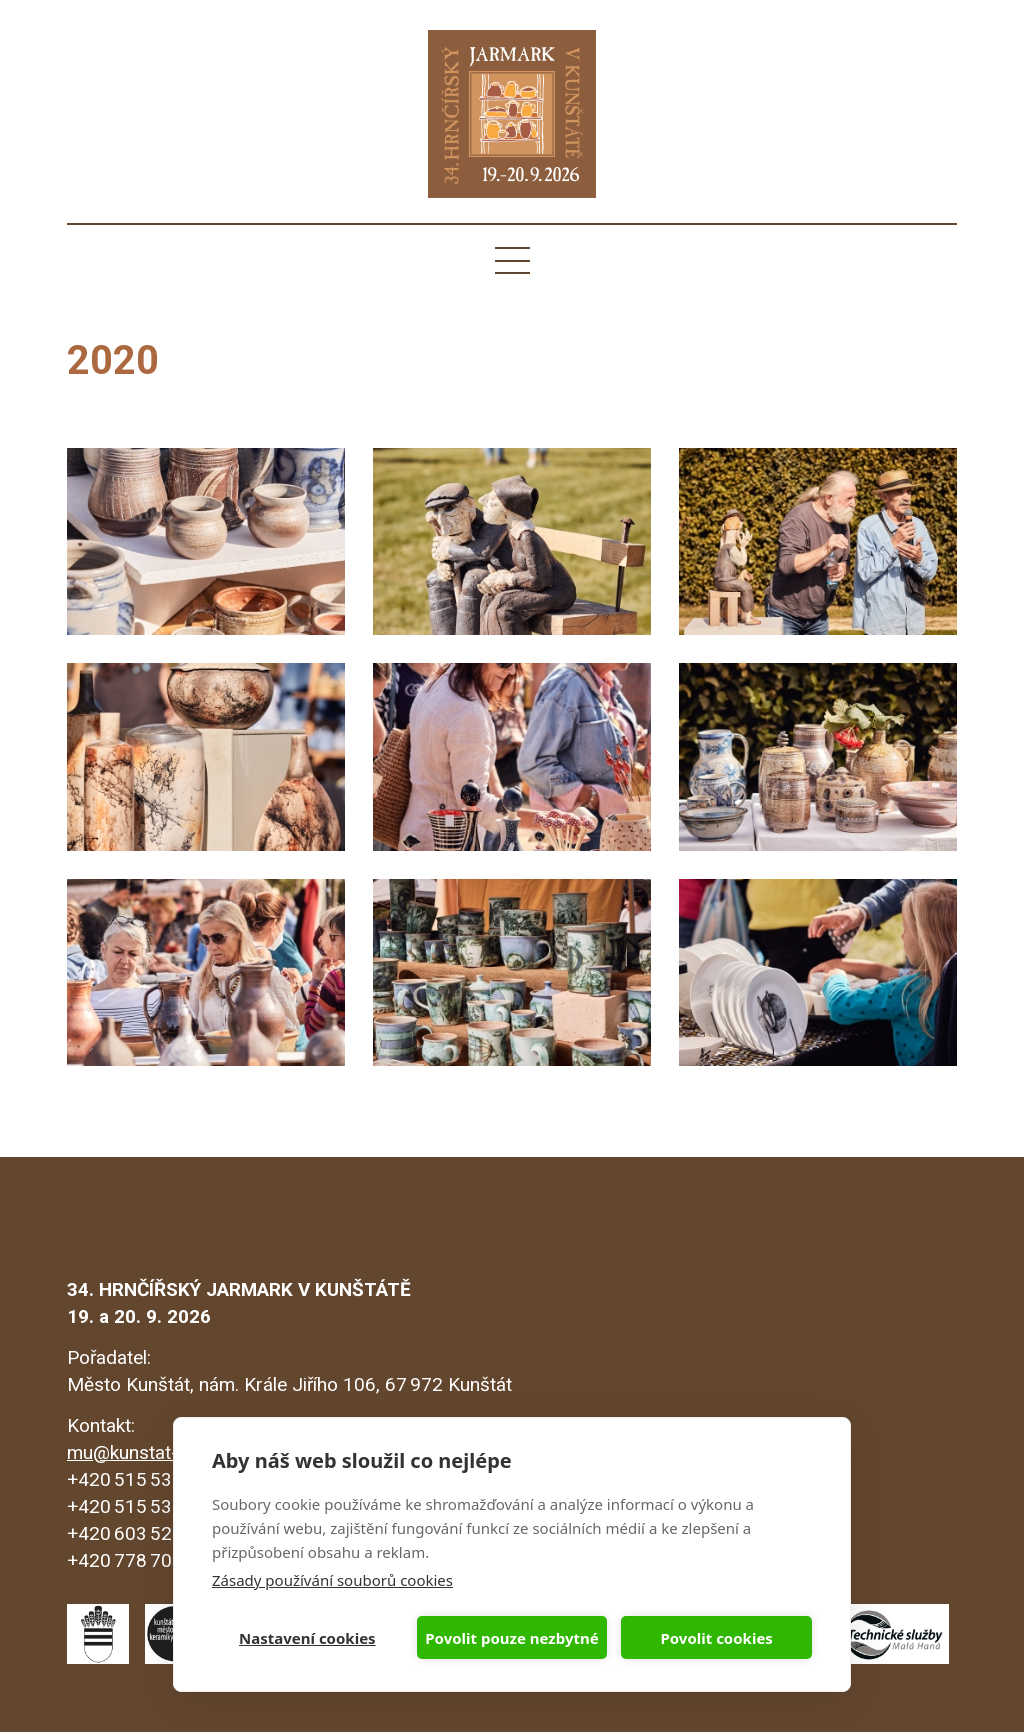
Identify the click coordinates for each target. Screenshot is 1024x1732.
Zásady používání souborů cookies (332, 1580)
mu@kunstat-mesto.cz (161, 1452)
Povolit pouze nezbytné (511, 1638)
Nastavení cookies (307, 1638)
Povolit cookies (716, 1638)
